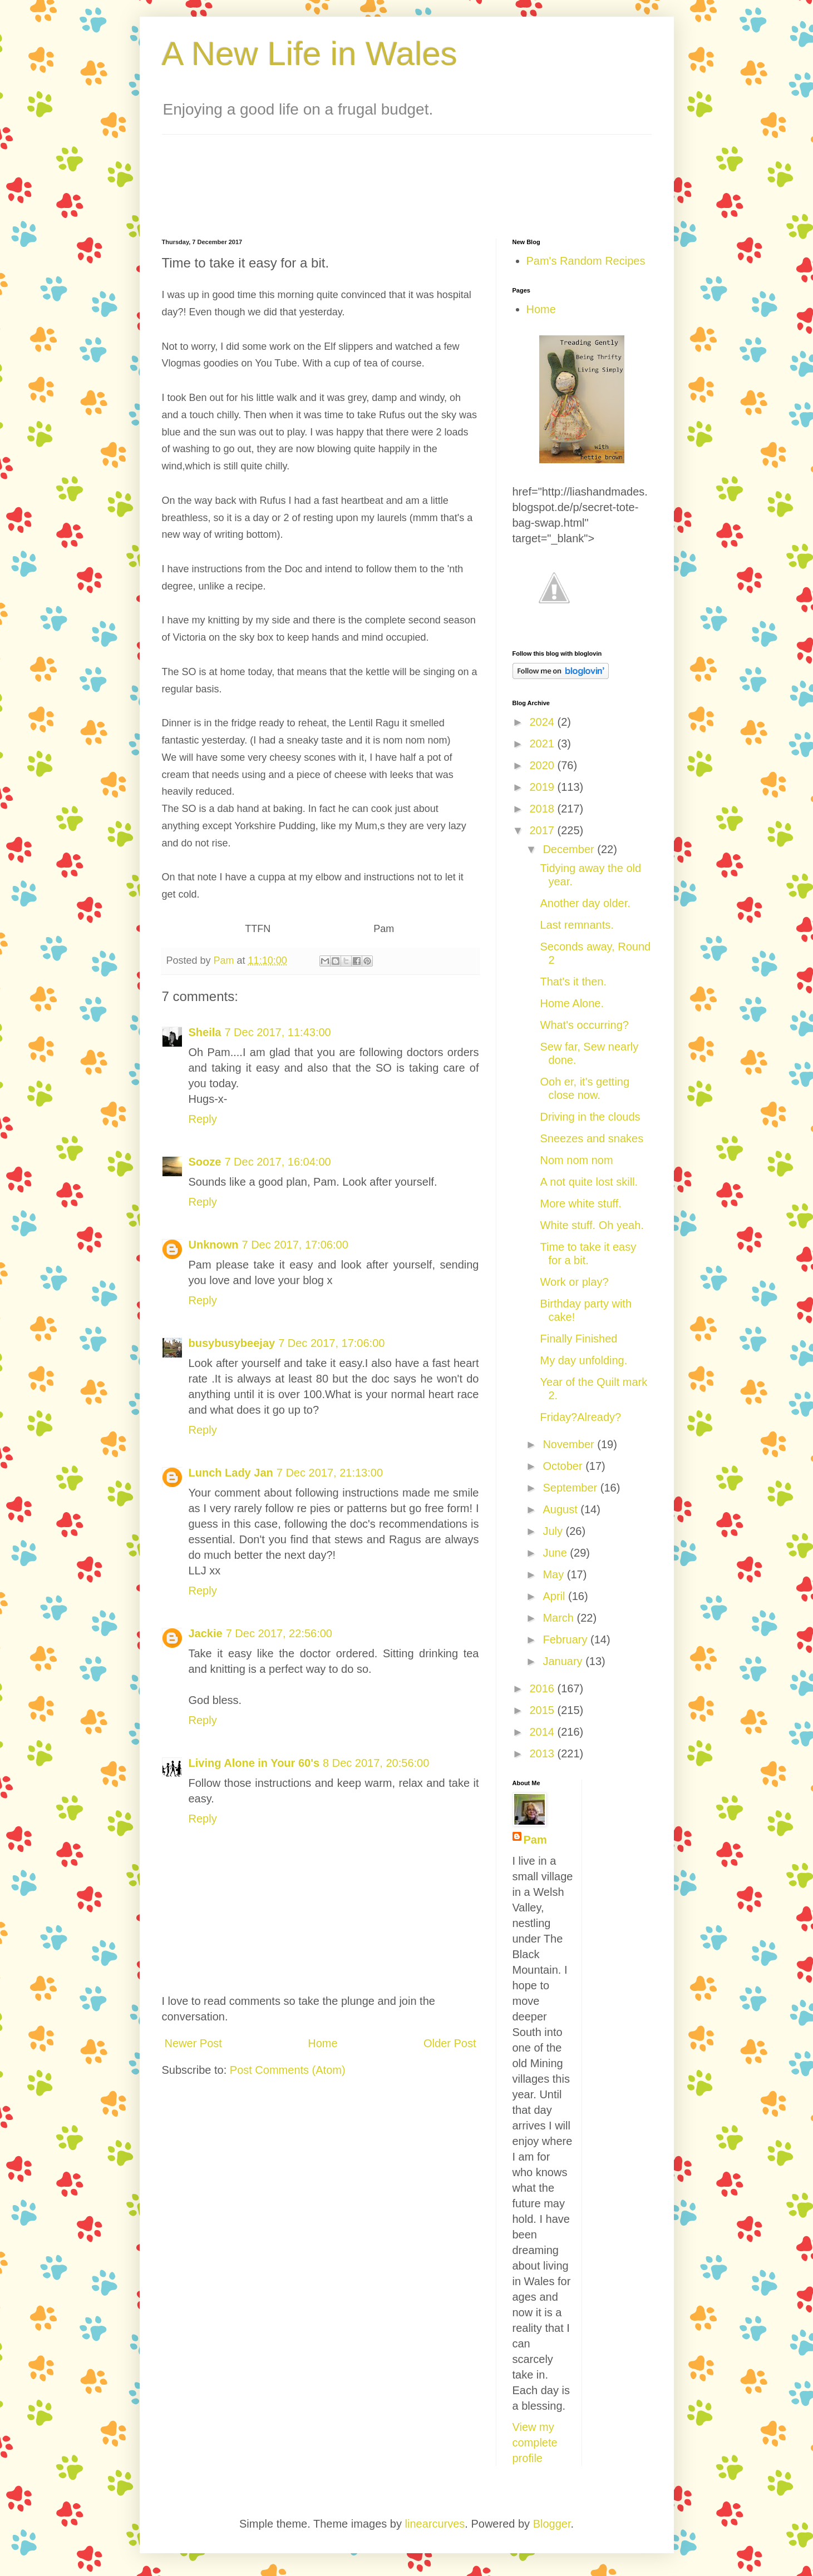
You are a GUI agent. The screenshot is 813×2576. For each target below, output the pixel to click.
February (566, 1639)
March (560, 1618)
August (561, 1509)
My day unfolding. (584, 1360)
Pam (535, 1840)
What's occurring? (584, 1025)
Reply (203, 1119)
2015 (543, 1710)
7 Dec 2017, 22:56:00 (279, 1633)
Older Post (449, 2043)
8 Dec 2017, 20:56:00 (376, 1763)
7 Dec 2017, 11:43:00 (277, 1032)
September (571, 1488)
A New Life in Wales (309, 53)
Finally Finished (579, 1338)
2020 (543, 765)
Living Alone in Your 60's (254, 1763)
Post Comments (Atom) (288, 2070)
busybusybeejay (232, 1343)
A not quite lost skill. (589, 1182)
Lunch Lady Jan (231, 1473)
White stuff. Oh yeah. (592, 1225)
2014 (543, 1732)
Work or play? (574, 1282)
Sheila (205, 1032)
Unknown (214, 1245)
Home (322, 2043)
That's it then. (573, 981)
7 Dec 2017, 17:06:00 (295, 1245)
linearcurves (435, 2524)
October (564, 1466)
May (554, 1574)
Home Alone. (572, 1003)
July (554, 1531)
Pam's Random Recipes (586, 261)
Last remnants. (577, 925)
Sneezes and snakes (592, 1138)
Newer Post (193, 2043)
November (570, 1444)
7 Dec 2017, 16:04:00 (277, 1162)
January (564, 1661)
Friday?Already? (581, 1417)
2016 (543, 1688)
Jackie (206, 1633)
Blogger (552, 2524)
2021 (543, 743)
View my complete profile (535, 2442)
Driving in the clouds (590, 1117)
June (556, 1553)
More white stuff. (581, 1203)
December (570, 849)
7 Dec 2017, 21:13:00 (330, 1473)
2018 (543, 808)
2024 (543, 722)
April (555, 1596)
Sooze (205, 1162)
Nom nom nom (576, 1160)
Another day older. (585, 903)
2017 (543, 830)
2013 (543, 1753)
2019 (543, 787)
